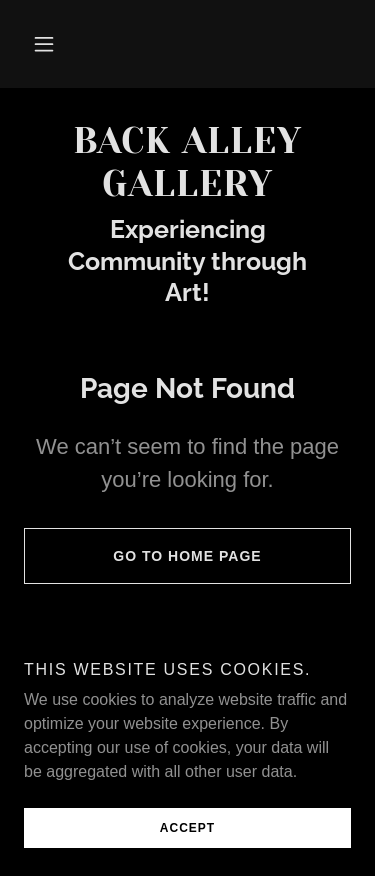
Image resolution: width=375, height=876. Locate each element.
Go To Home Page (143, 556)
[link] (187, 163)
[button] (44, 44)
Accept (187, 828)
